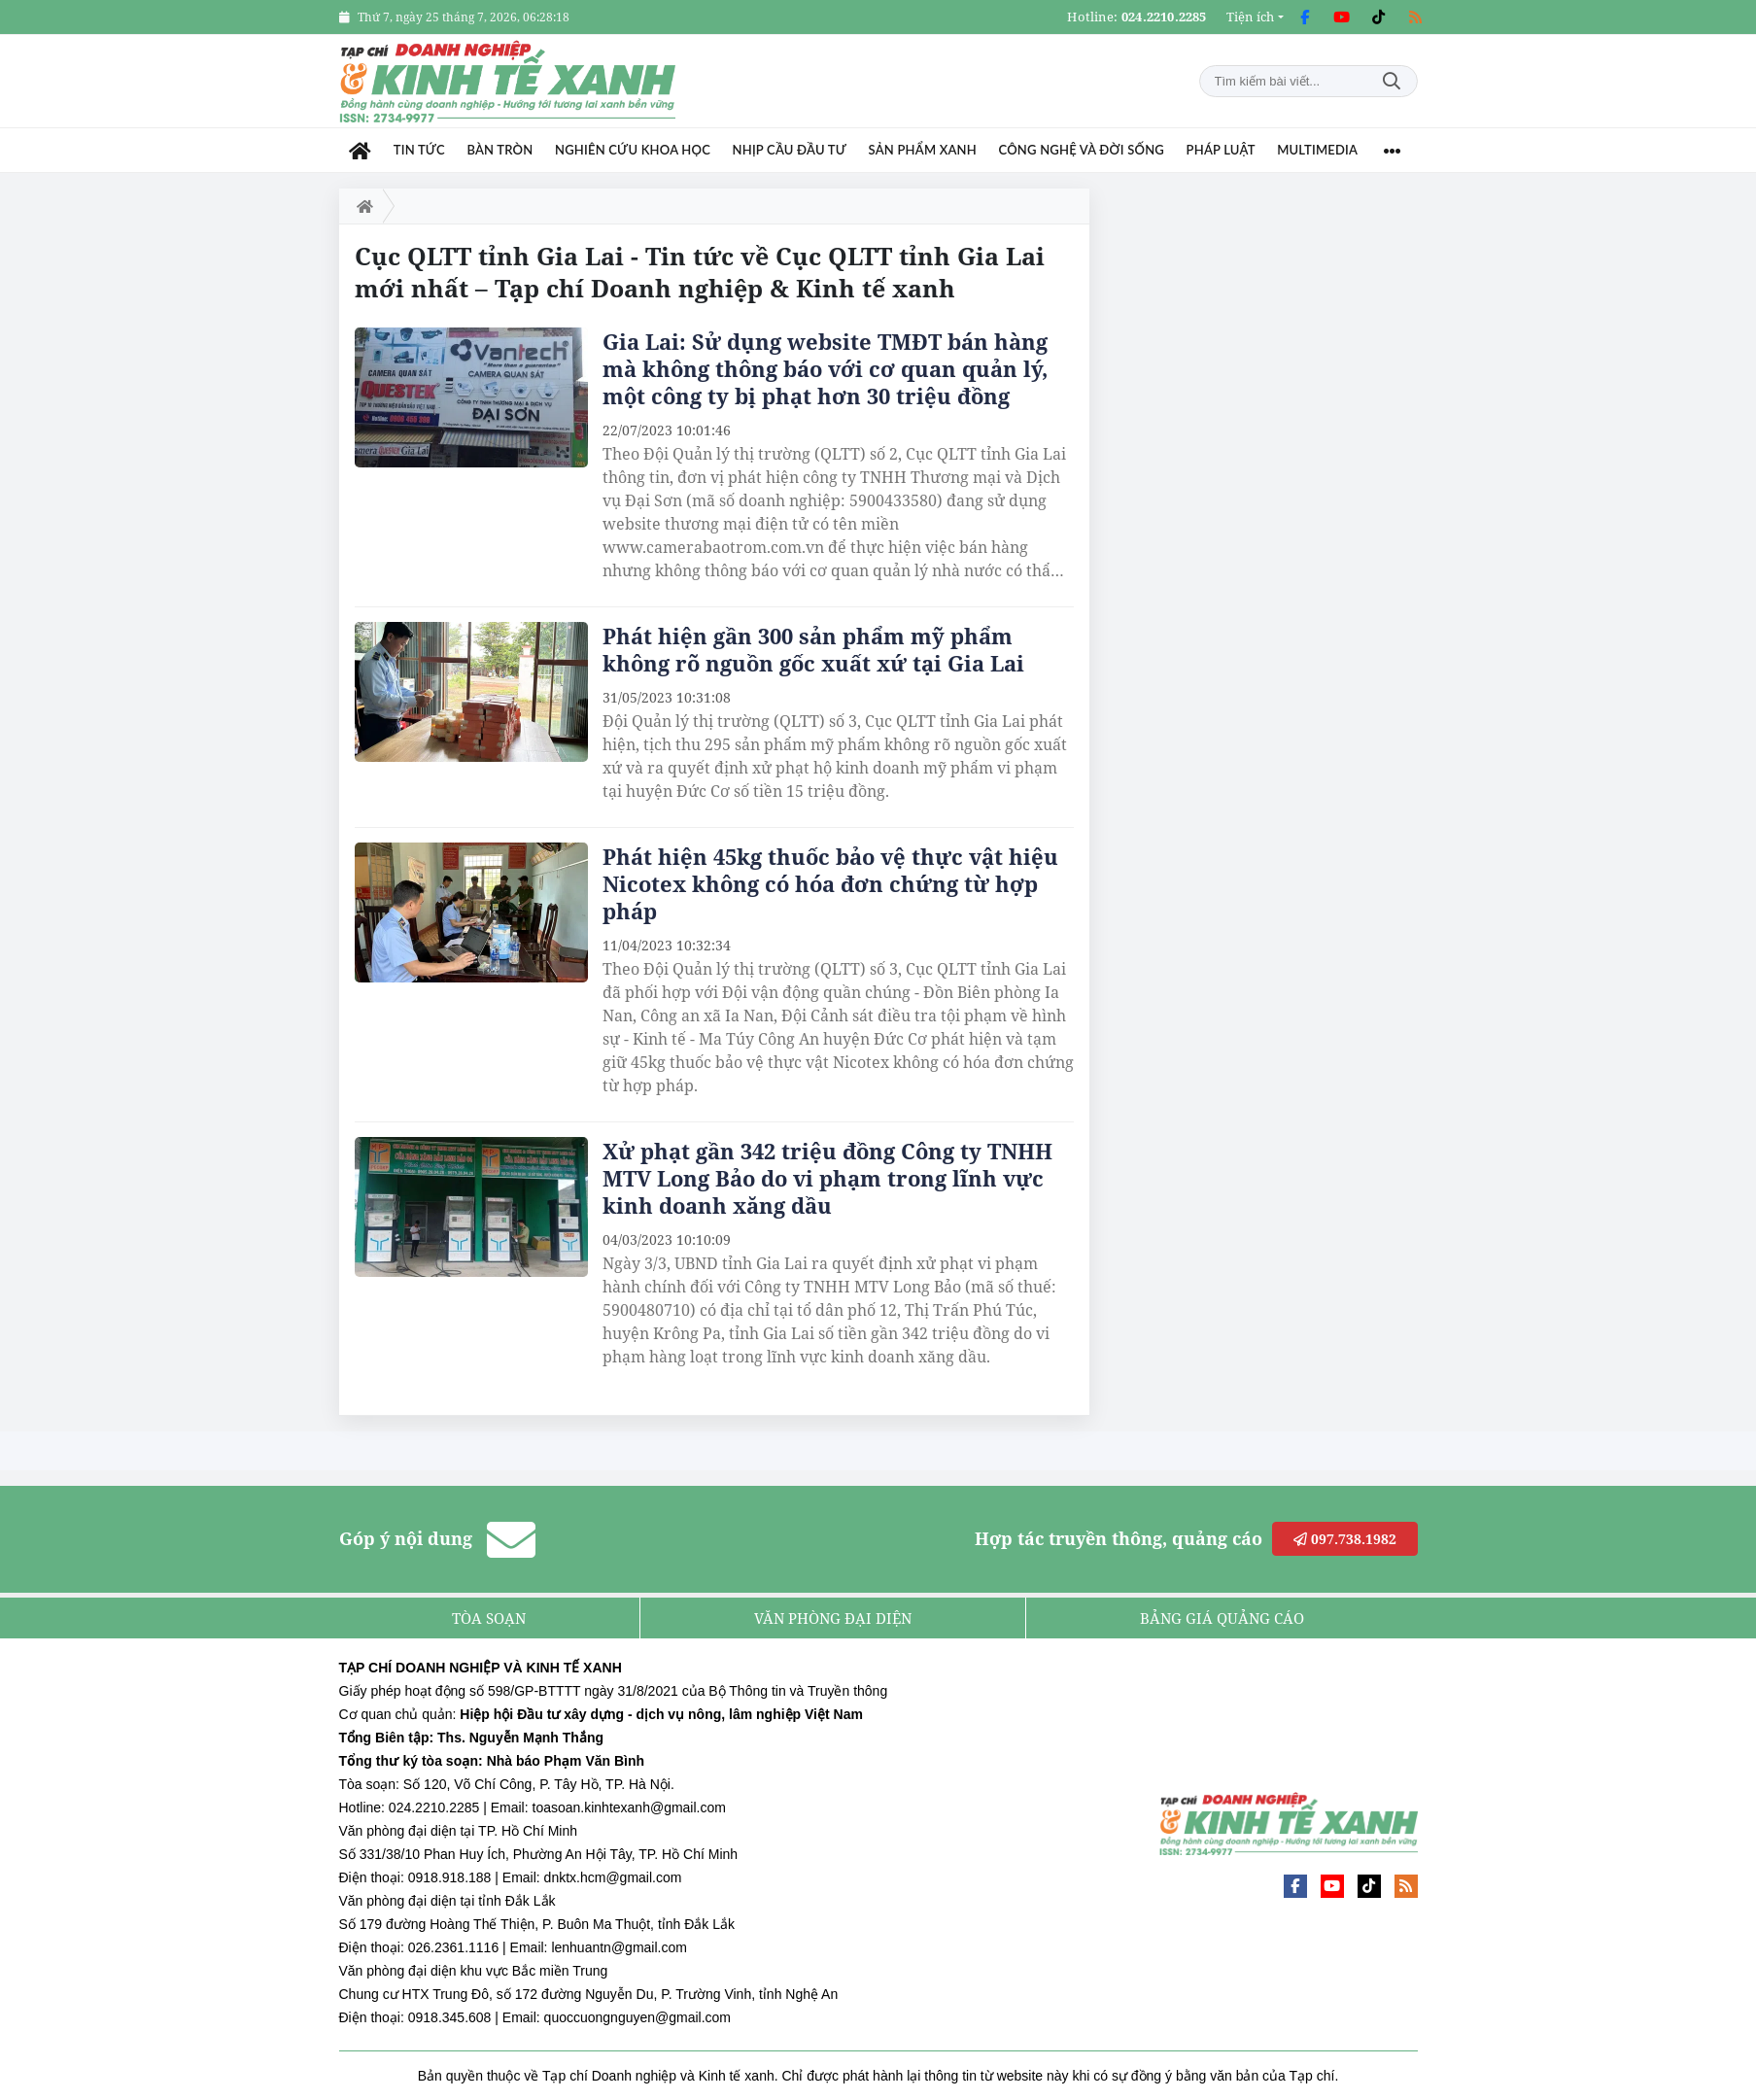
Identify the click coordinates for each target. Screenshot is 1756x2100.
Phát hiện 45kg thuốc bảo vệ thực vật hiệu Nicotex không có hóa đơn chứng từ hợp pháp (830, 883)
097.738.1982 (1344, 1539)
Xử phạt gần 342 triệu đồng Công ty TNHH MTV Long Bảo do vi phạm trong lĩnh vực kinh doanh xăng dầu (827, 1178)
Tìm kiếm (1391, 81)
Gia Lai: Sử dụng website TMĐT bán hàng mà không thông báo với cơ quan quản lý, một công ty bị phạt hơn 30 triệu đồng (825, 368)
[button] (1255, 17)
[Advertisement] (1272, 480)
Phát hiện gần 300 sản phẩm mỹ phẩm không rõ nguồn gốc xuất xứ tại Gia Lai (813, 649)
